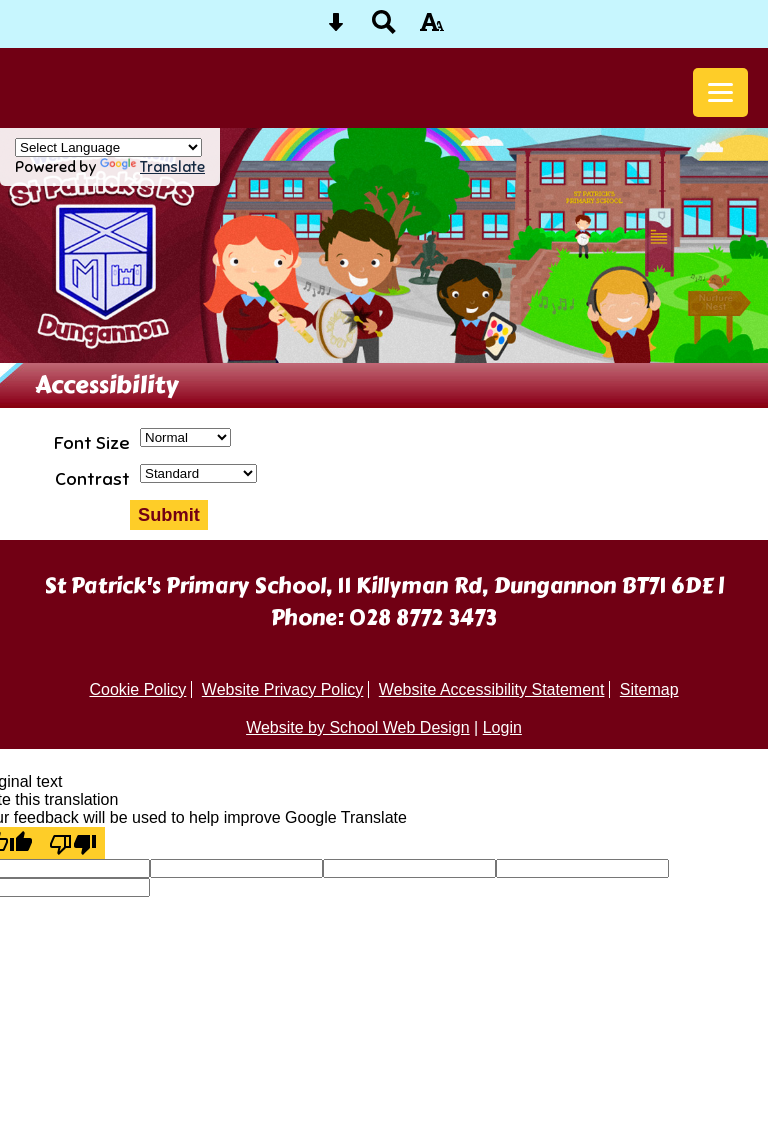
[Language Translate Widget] (108, 147)
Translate (152, 166)
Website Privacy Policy (283, 689)
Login (502, 727)
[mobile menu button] (720, 92)
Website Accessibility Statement (492, 689)
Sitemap (649, 689)
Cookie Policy (137, 689)
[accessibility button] (432, 28)
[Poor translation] (73, 843)
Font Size (92, 443)
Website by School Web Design (358, 727)
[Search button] (384, 28)
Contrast (92, 479)
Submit (169, 514)
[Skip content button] (336, 28)
